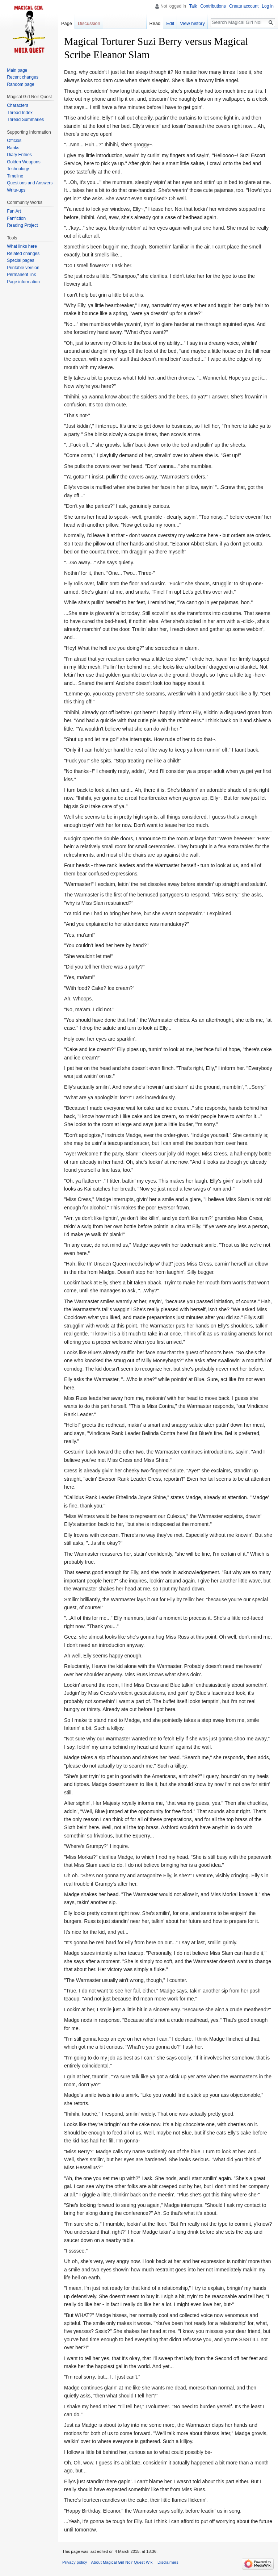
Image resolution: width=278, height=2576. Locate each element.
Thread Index (20, 112)
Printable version (23, 267)
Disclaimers (167, 2562)
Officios (14, 140)
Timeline (15, 176)
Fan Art (14, 211)
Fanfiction (16, 218)
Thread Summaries (25, 119)
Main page (17, 70)
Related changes (23, 253)
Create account (243, 6)
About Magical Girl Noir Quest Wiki (122, 2562)
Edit (170, 23)
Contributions (213, 6)
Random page (20, 84)
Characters (17, 105)
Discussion (89, 23)
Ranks (13, 147)
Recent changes (22, 77)
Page (66, 23)
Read (155, 23)
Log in (268, 6)
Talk (193, 6)
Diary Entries (19, 154)
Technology (18, 168)
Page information (23, 281)
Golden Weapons (24, 161)
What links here (22, 246)
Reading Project (22, 225)
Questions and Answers (29, 182)
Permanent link (21, 274)
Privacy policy (74, 2562)
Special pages (20, 260)
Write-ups (16, 190)
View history (192, 23)
